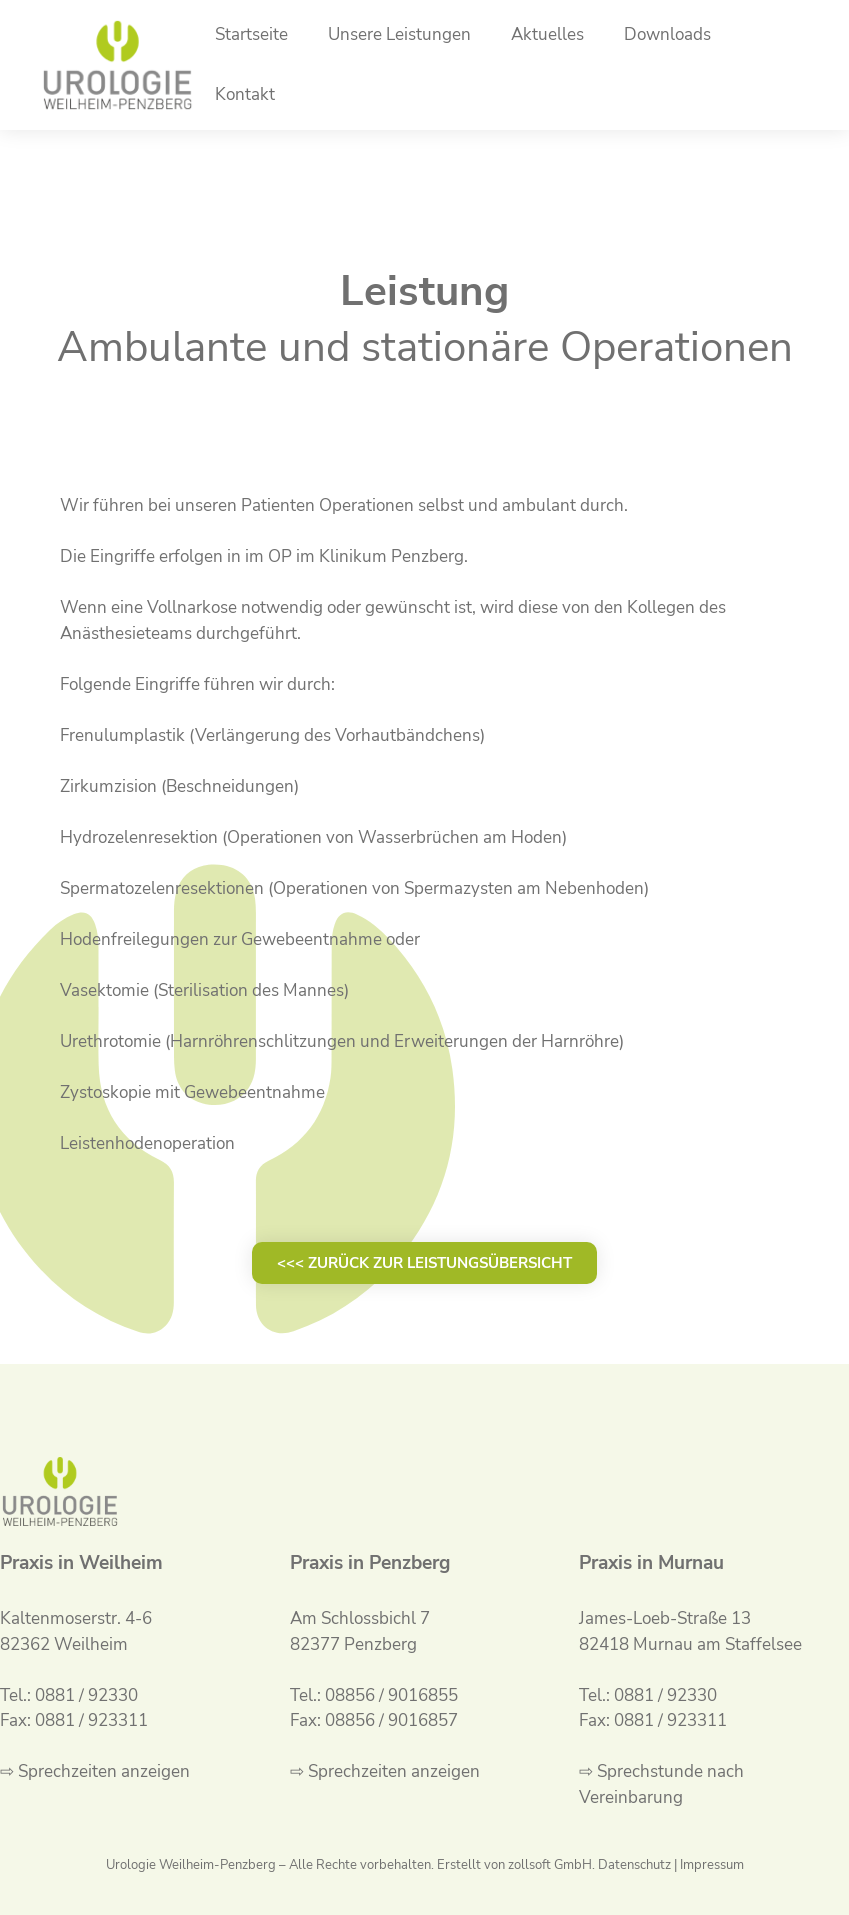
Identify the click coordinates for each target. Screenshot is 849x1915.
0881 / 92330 (86, 1695)
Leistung (424, 291)
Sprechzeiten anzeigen (104, 1771)
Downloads (667, 34)
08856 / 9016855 (391, 1695)
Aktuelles (547, 34)
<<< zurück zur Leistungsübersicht (424, 1263)
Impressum (712, 1865)
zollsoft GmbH (550, 1865)
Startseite (251, 34)
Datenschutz (634, 1865)
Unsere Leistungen (399, 34)
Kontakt (245, 94)
